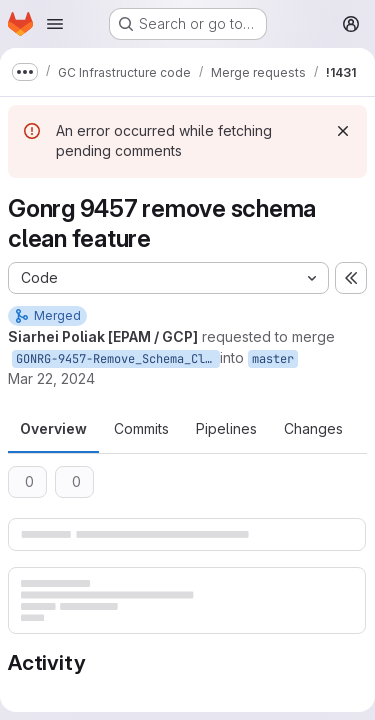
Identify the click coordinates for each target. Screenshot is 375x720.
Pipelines (226, 428)
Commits (141, 428)
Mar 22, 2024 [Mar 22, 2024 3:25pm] (51, 378)
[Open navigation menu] (55, 24)
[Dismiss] (343, 131)
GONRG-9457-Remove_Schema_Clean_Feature (118, 359)
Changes (313, 428)
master (273, 359)
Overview (53, 428)
